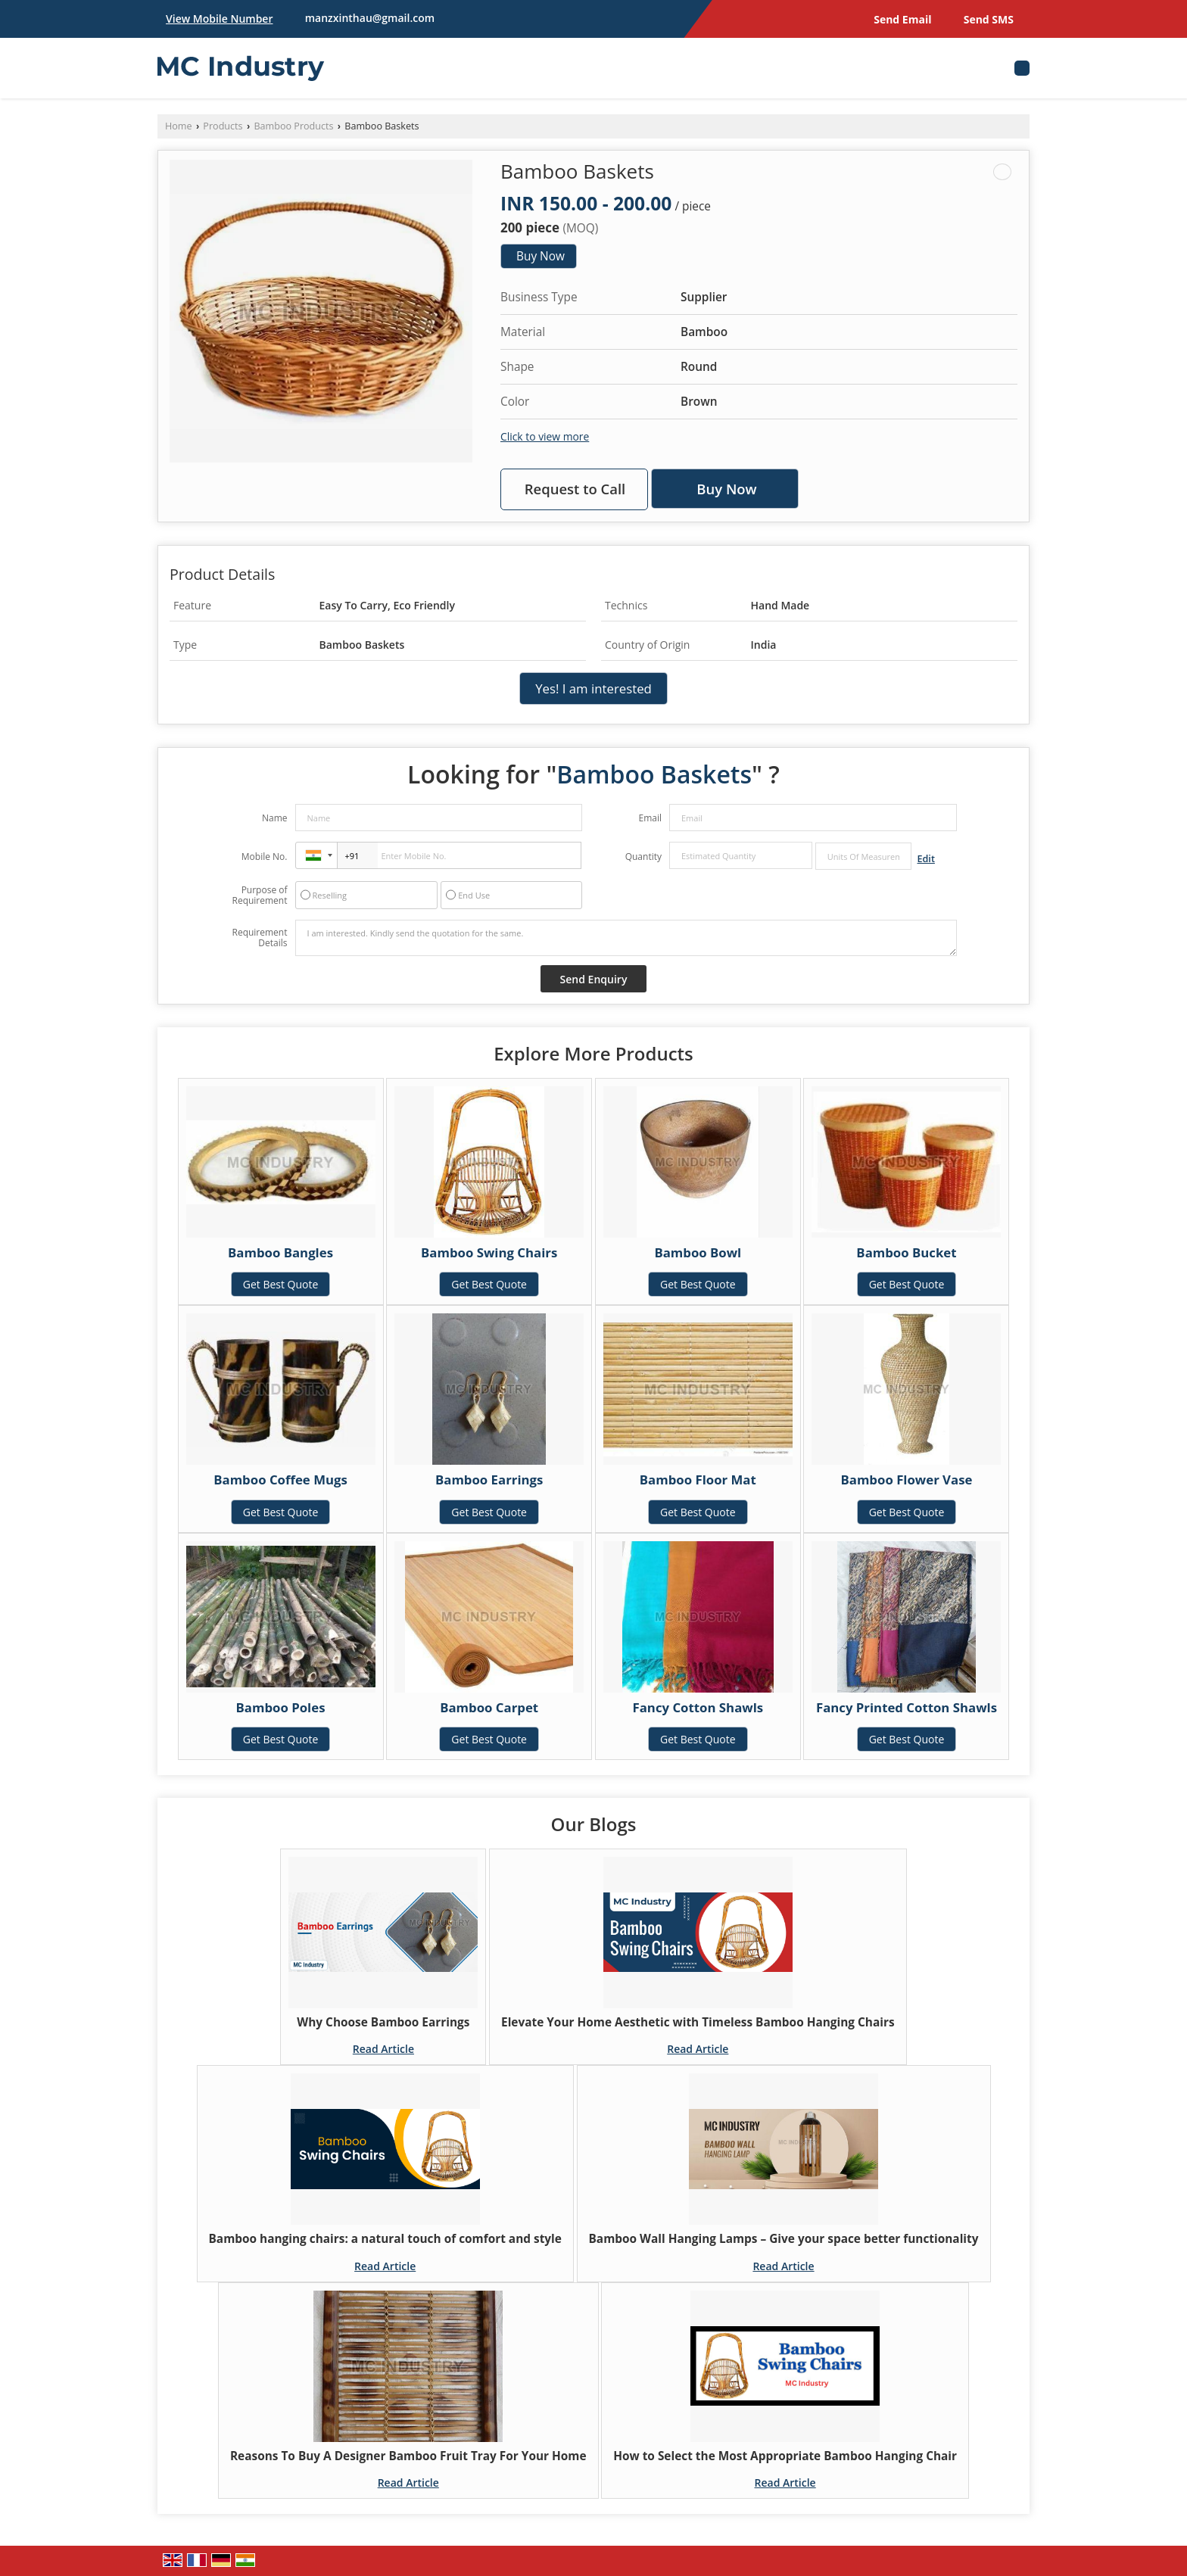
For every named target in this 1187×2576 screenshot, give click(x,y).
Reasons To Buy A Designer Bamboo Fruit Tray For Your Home (408, 2456)
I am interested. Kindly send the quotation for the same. (626, 938)
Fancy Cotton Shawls (698, 1707)
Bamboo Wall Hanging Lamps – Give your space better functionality (784, 2239)
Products (222, 126)
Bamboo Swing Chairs (489, 1252)
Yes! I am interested (593, 688)
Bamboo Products (293, 126)
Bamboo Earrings (489, 1479)
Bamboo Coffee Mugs (280, 1479)
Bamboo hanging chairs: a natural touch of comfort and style (385, 2239)
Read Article (383, 2049)
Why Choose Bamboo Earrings (383, 2022)
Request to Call (575, 488)
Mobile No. (264, 856)
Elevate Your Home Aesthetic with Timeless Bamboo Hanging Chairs (698, 2022)
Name (275, 817)
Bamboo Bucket (906, 1252)
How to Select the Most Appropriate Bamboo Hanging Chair (785, 2456)
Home (178, 126)
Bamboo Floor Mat (698, 1479)
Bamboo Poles (281, 1707)
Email (650, 817)
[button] (219, 18)
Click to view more (544, 436)
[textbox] (863, 856)
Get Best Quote (281, 1284)
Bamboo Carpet (489, 1707)
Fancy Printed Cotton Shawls (906, 1707)
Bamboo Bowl (697, 1252)
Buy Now (540, 256)
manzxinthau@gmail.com (370, 18)
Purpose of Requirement (259, 895)
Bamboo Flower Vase (906, 1479)
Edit (926, 858)
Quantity (643, 856)
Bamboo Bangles (280, 1252)
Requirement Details (259, 937)
